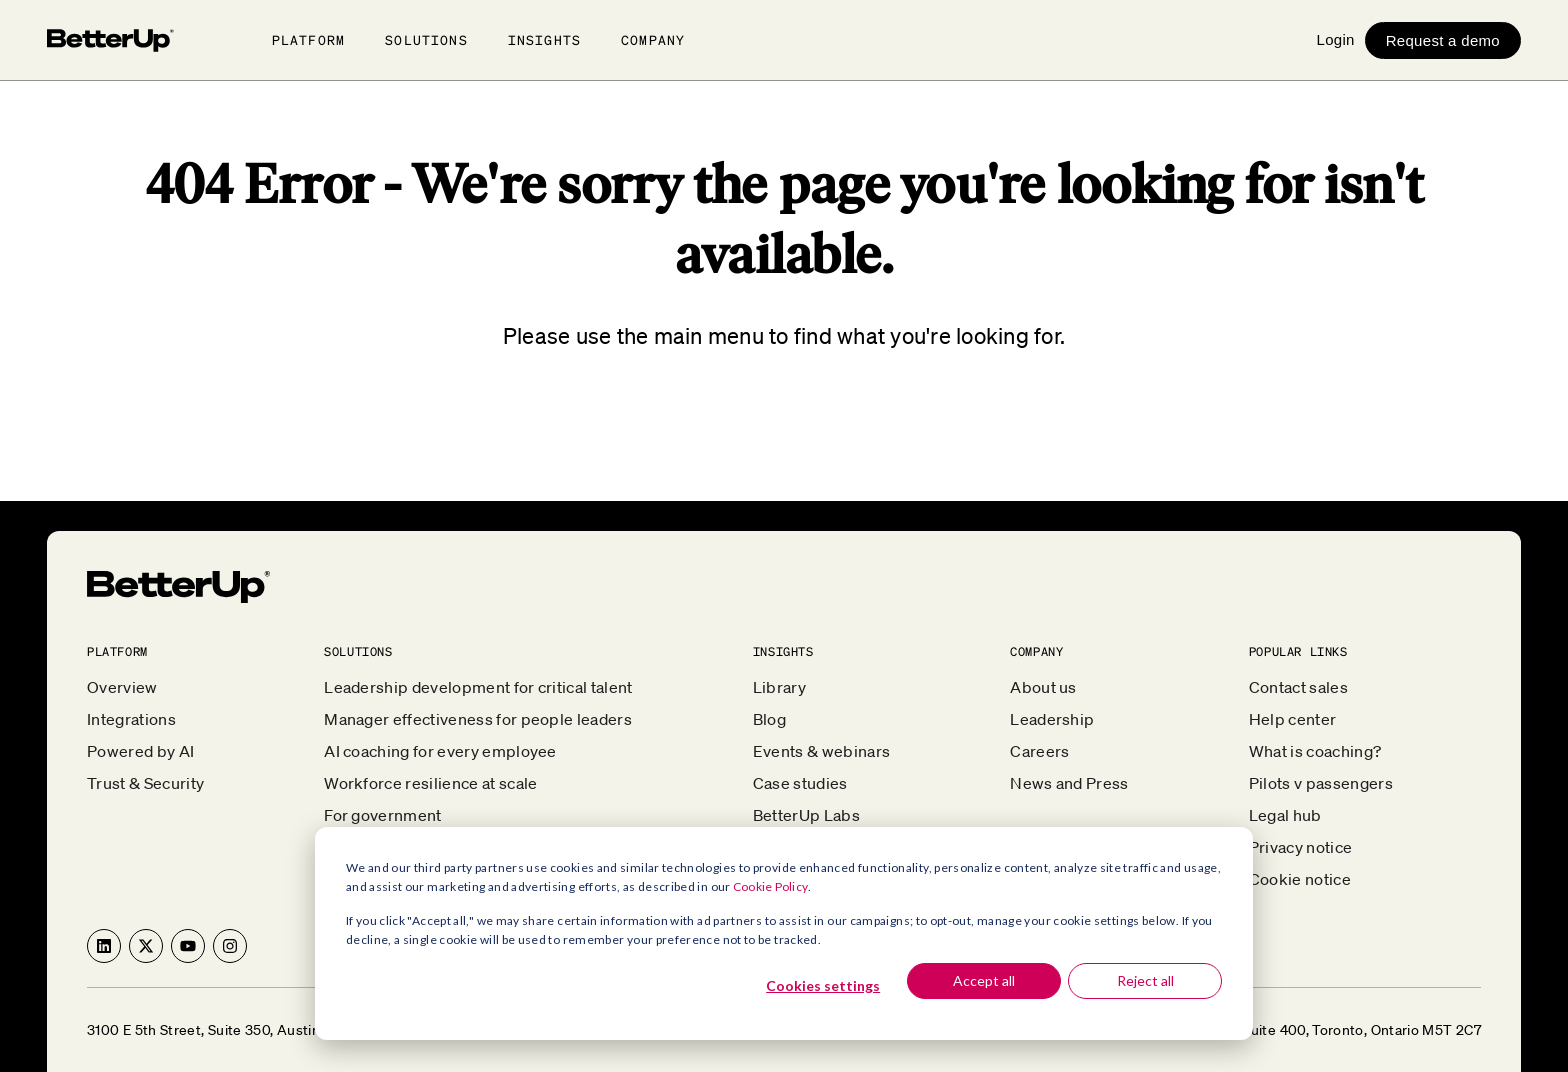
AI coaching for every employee (440, 751)
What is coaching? (1315, 751)
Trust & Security (145, 783)
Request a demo (1443, 40)
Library (779, 687)
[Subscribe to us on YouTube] (188, 946)
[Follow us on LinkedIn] (104, 946)
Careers (1039, 751)
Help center (1293, 719)
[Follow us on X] (146, 946)
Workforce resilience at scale (430, 783)
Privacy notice (1300, 847)
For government (382, 815)
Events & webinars (821, 751)
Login (1335, 39)
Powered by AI (140, 751)
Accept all (984, 980)
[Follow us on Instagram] (230, 946)
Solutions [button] (426, 39)
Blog (769, 719)
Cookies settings (823, 985)
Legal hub (1285, 815)
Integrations (131, 719)
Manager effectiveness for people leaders (478, 719)
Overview (122, 687)
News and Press (1069, 783)
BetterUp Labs (806, 815)
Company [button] (653, 39)
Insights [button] (544, 39)
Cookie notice (1300, 879)
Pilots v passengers (1321, 783)
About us (1043, 687)
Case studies (800, 783)
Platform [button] (308, 39)
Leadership (1052, 719)
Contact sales (1298, 687)
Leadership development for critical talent (478, 687)
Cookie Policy (770, 886)
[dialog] (784, 933)
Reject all (1145, 980)
